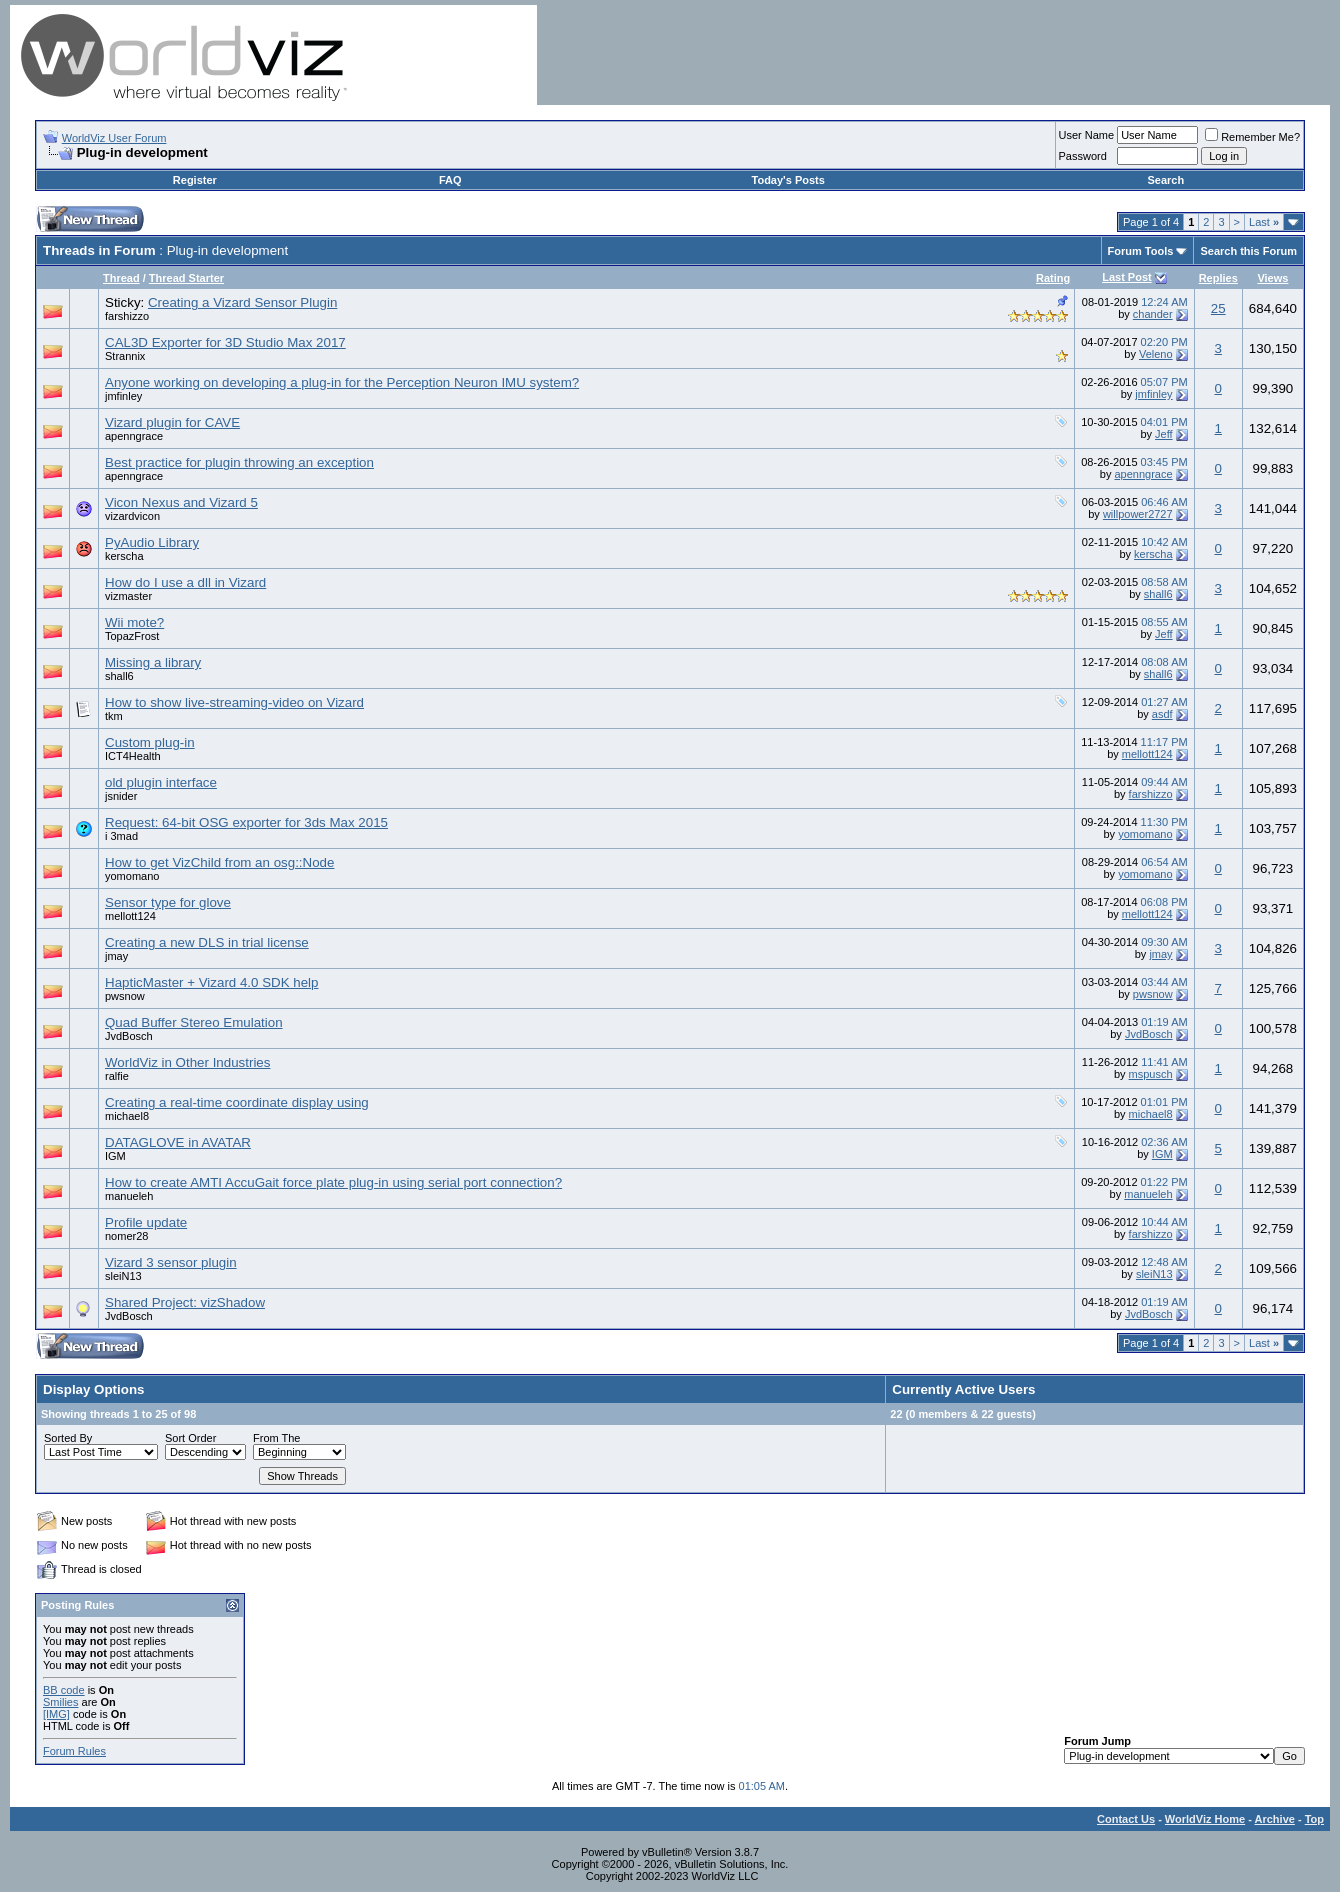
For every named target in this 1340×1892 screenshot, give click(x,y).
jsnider (121, 796)
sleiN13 (123, 1276)
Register (195, 180)
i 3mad (121, 836)
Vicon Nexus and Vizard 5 (181, 502)
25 (1218, 308)
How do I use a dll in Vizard (185, 582)
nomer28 (126, 1236)
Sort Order (190, 1438)
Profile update (146, 1222)
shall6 (1158, 594)
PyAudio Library (152, 542)
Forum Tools (1141, 251)
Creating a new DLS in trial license (207, 942)
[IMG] (56, 1714)
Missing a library (153, 662)
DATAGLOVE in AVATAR (178, 1142)
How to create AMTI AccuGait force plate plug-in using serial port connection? (333, 1182)
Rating (1053, 278)
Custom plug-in (150, 742)
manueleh (129, 1196)
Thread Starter (186, 278)
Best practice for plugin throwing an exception (239, 462)
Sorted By (68, 1438)
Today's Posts (788, 180)
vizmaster (128, 596)
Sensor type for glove (168, 902)
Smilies (60, 1702)
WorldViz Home (1205, 1819)
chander (1153, 314)
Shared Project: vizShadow (185, 1302)
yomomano (1145, 834)
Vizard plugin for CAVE (172, 422)
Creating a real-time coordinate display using (237, 1102)
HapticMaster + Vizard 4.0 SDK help (211, 982)
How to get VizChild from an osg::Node (219, 862)
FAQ (450, 180)
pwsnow (125, 996)
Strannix (125, 356)
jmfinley (123, 396)
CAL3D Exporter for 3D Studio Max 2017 (225, 342)
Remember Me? (1252, 137)
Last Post (1127, 277)
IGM (115, 1156)
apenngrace (134, 436)
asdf (1162, 714)
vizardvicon (132, 516)
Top (1314, 1819)
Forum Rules (74, 1751)
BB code (64, 1690)
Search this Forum (1248, 251)
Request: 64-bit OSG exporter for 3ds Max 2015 (246, 822)
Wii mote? (134, 622)
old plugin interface (161, 782)
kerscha (124, 556)
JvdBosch (129, 1036)
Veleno (1156, 354)
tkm (114, 716)
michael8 (127, 1116)
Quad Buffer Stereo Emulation (194, 1022)
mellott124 (1147, 754)
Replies (1218, 278)
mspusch (1151, 1074)
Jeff (1164, 434)
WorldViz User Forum (114, 138)
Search (1165, 180)
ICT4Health (133, 756)
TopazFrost (132, 636)
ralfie (117, 1076)
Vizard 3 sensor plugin (171, 1262)
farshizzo (127, 316)
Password (1083, 156)
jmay (116, 956)
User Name (1087, 135)
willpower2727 (1138, 514)
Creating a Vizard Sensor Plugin (242, 302)
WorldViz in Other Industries (187, 1062)
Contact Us (1126, 1819)
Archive (1275, 1819)
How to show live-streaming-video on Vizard (234, 702)
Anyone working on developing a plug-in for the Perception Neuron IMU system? (342, 382)
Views (1272, 278)
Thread (121, 278)
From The (276, 1438)
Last (1264, 222)
